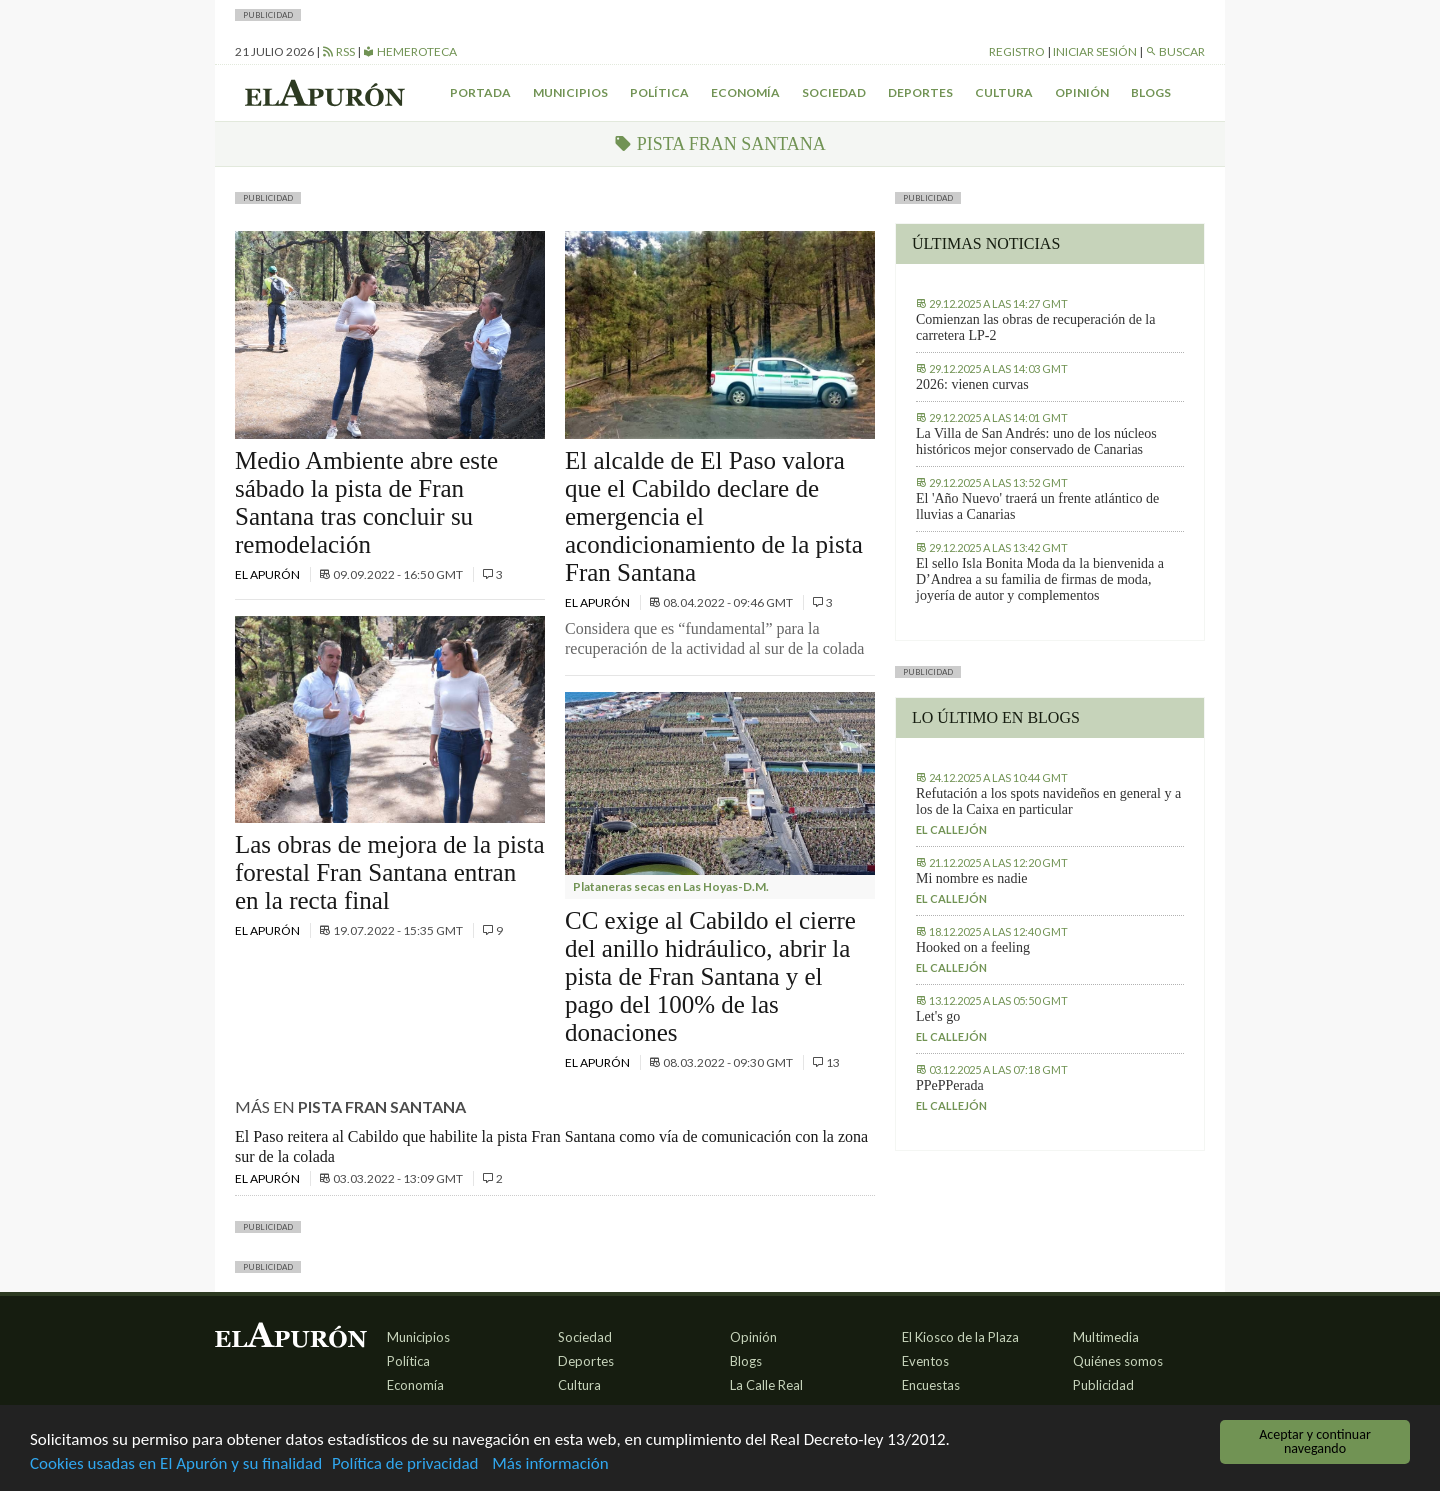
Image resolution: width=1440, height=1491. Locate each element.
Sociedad (834, 92)
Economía (745, 92)
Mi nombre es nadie (972, 878)
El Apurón (268, 574)
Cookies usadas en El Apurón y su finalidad (176, 1464)
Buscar (1175, 51)
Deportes (920, 92)
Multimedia (1106, 1337)
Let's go (938, 1016)
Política (659, 92)
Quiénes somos (1118, 1361)
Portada (480, 92)
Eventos (925, 1361)
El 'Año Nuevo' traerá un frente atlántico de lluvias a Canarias (1037, 506)
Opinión (1082, 92)
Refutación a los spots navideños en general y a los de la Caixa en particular (1048, 801)
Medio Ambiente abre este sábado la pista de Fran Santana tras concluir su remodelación (366, 502)
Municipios (570, 92)
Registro (1017, 51)
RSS (338, 51)
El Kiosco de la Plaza (960, 1337)
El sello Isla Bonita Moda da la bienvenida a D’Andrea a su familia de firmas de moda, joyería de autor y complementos (1040, 579)
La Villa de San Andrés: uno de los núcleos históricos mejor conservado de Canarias (1036, 441)
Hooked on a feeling (973, 947)
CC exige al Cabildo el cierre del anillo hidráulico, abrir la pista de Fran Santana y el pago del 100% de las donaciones (710, 976)
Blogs (1151, 92)
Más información (550, 1464)
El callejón (951, 829)
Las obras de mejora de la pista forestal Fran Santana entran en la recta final (390, 872)
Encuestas (931, 1385)
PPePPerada (950, 1085)
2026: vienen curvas (972, 384)
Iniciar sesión (1095, 51)
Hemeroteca (410, 51)
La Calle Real (766, 1385)
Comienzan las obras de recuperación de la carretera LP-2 (1035, 327)
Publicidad (1103, 1385)
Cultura (1004, 92)
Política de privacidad (405, 1464)
